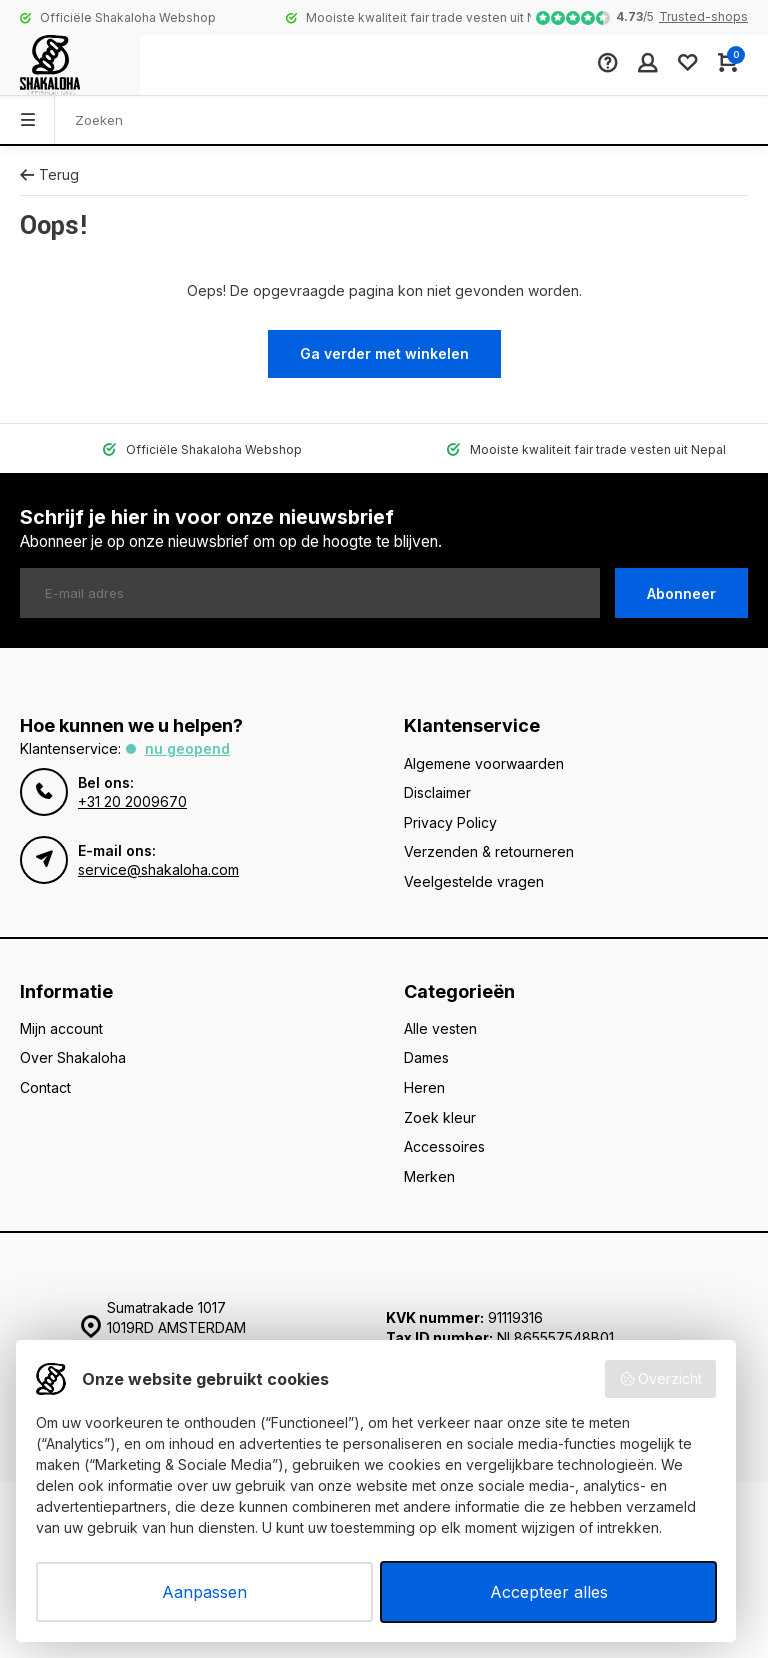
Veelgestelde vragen (474, 881)
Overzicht (661, 1379)
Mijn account (61, 1028)
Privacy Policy (450, 822)
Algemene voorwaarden (484, 763)
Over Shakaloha (73, 1057)
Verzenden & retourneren (489, 851)
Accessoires (444, 1146)
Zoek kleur (440, 1117)
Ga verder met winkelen (384, 353)
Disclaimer (437, 792)
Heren (424, 1087)
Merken (429, 1176)
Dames (426, 1057)
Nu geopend (187, 748)
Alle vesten (440, 1028)
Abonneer (681, 593)
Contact (45, 1087)
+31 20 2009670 (132, 801)
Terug (49, 174)
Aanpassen (204, 1592)
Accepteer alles (549, 1592)
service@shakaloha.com (158, 869)
